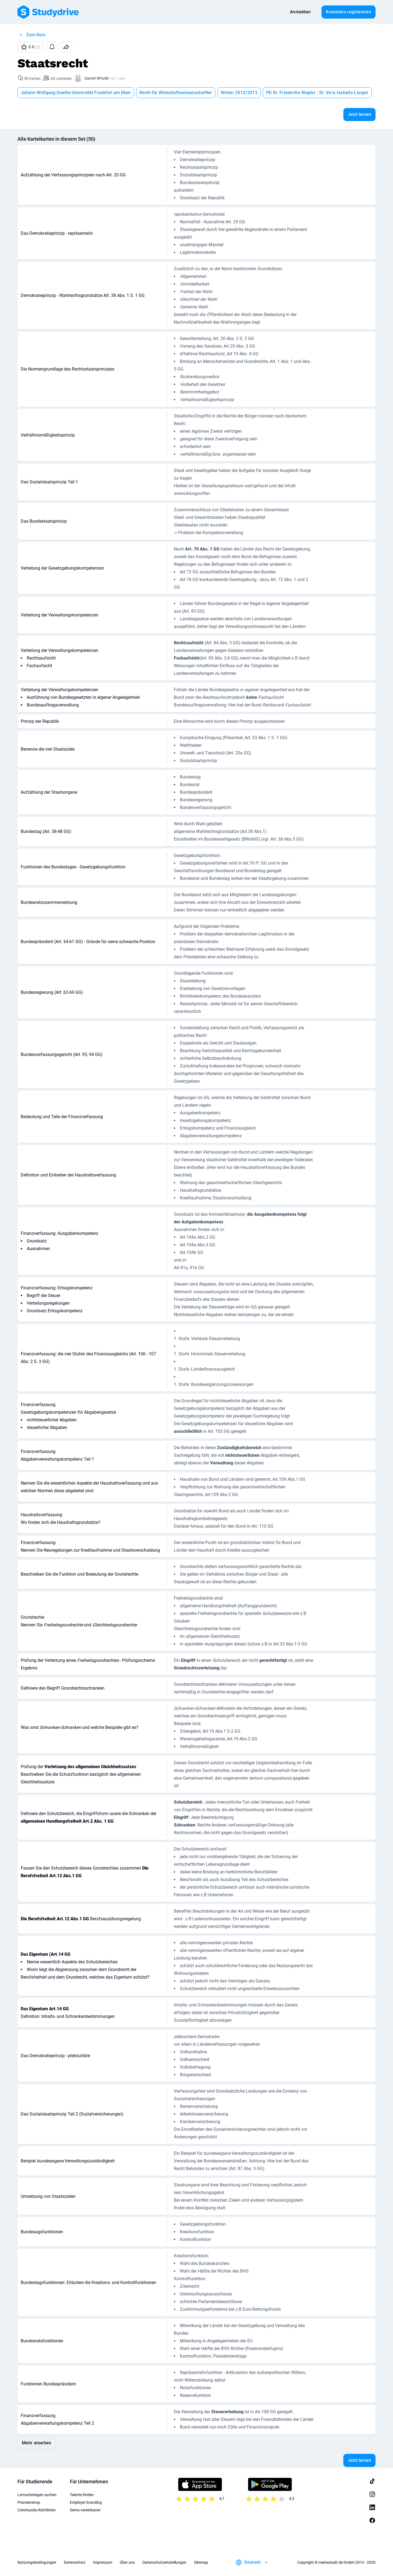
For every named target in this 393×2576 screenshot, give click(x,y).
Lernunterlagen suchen (36, 2495)
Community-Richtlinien (36, 2510)
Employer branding (86, 2502)
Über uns (127, 2562)
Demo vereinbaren (85, 2510)
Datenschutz (74, 2562)
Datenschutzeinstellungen (164, 2562)
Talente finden (82, 2495)
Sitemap (201, 2562)
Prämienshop (28, 2502)
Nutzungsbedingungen (36, 2562)
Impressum (102, 2562)
